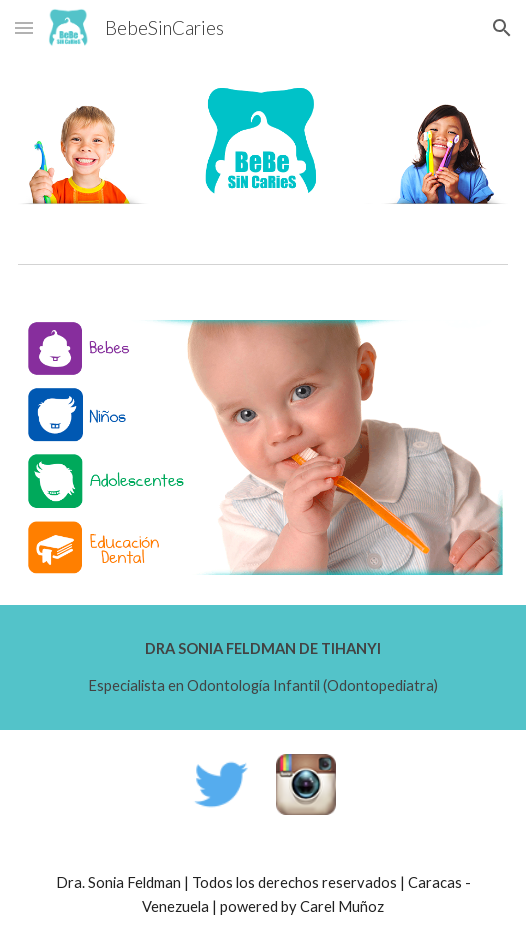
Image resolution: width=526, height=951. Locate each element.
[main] (263, 667)
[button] (24, 27)
